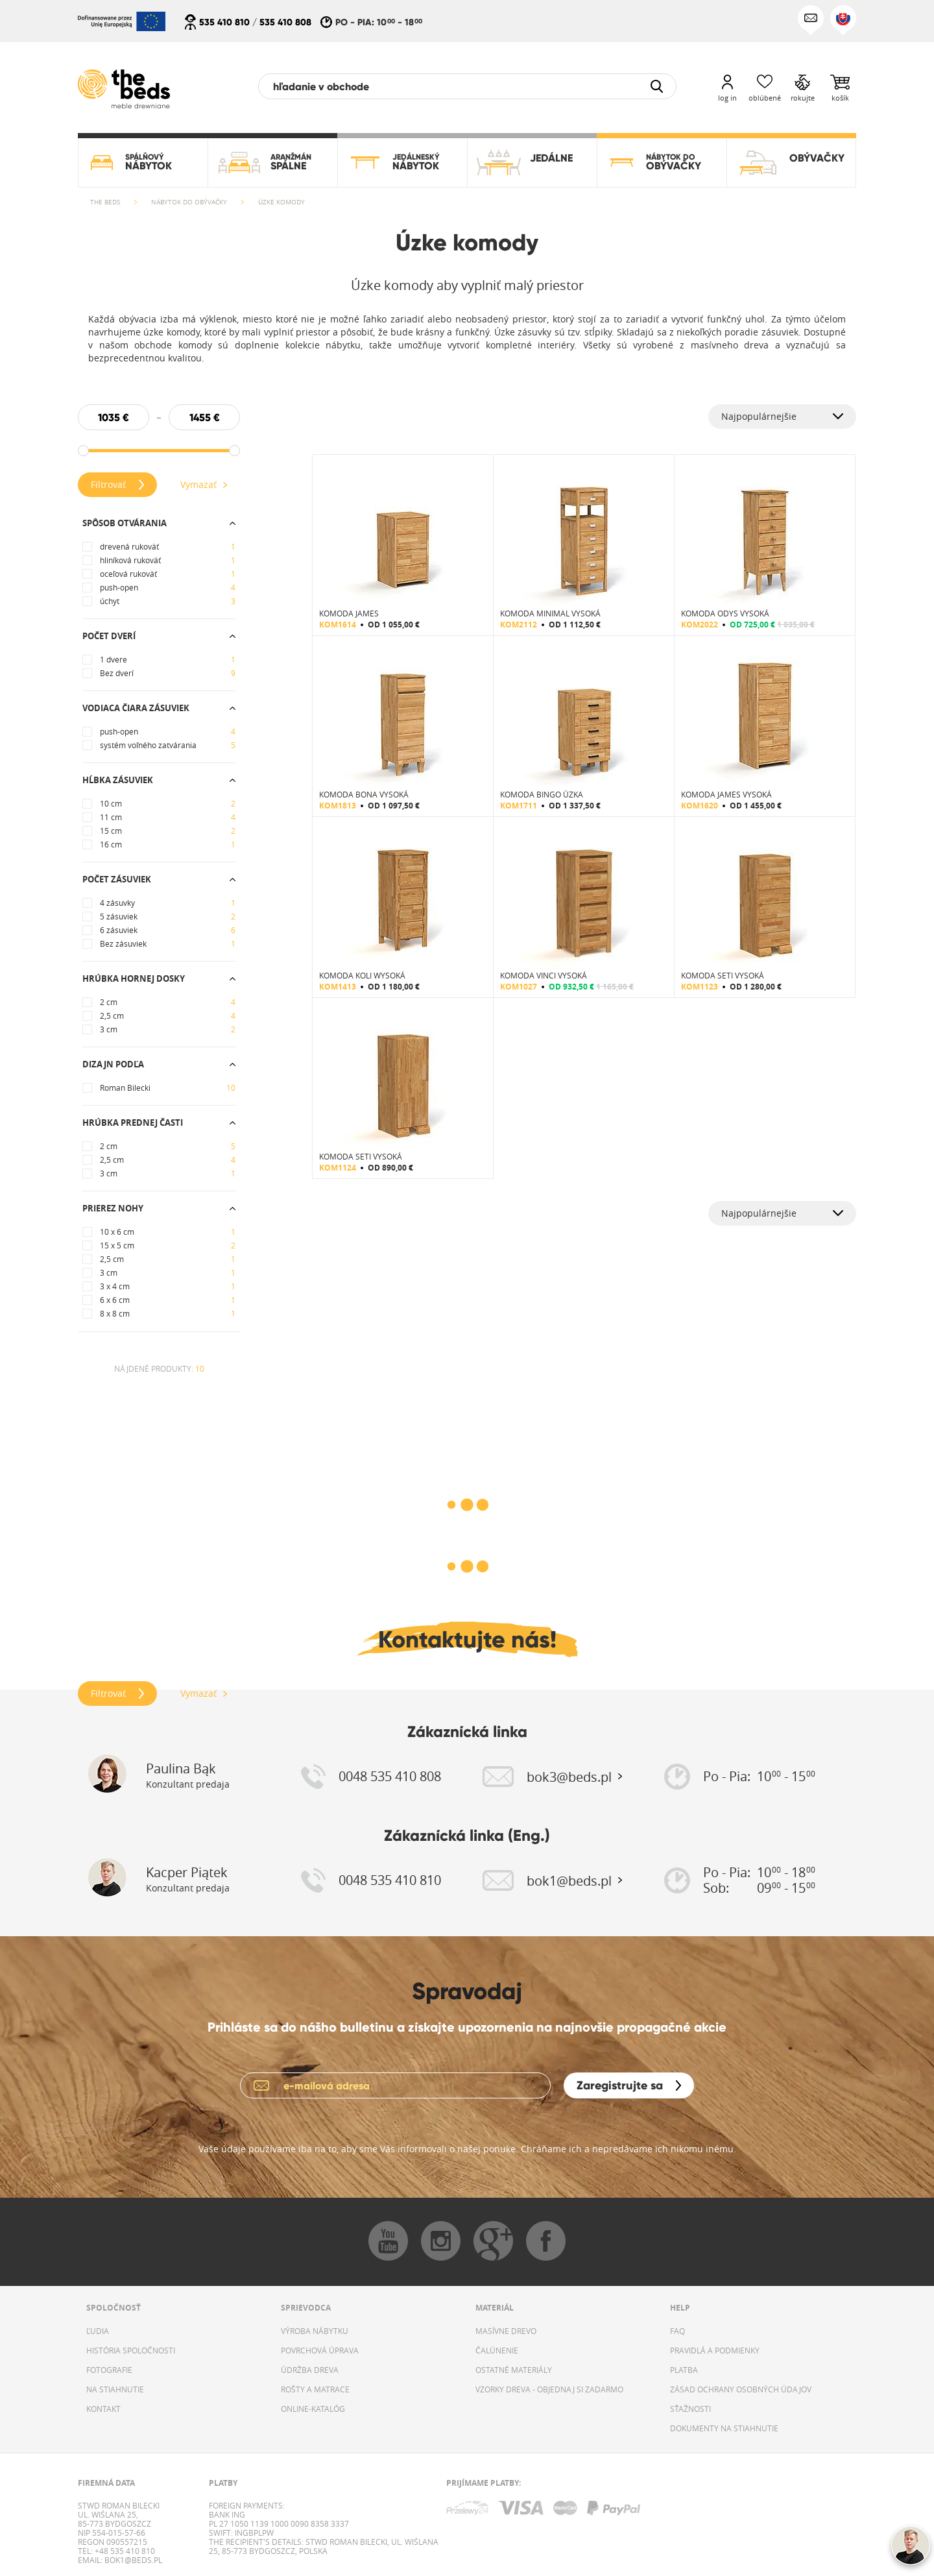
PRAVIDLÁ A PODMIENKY (715, 2350)
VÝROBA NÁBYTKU (314, 2331)
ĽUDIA (97, 2331)
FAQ (677, 2331)
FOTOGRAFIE (109, 2369)
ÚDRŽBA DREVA (310, 2369)
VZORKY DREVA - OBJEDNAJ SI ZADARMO (549, 2389)
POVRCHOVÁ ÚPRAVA (320, 2350)
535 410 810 (224, 22)
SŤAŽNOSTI (690, 2408)
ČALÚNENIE (496, 2350)
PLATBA (684, 2369)
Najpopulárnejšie (758, 416)
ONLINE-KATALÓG (313, 2408)
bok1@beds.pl (132, 2560)
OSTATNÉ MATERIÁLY (513, 2369)
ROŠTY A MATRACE (315, 2389)
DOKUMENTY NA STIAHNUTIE (724, 2428)
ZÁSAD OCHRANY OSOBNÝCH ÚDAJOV (740, 2389)
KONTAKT (103, 2408)
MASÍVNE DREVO (505, 2331)
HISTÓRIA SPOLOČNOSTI (130, 2350)
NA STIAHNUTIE (115, 2389)
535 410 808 (285, 22)
